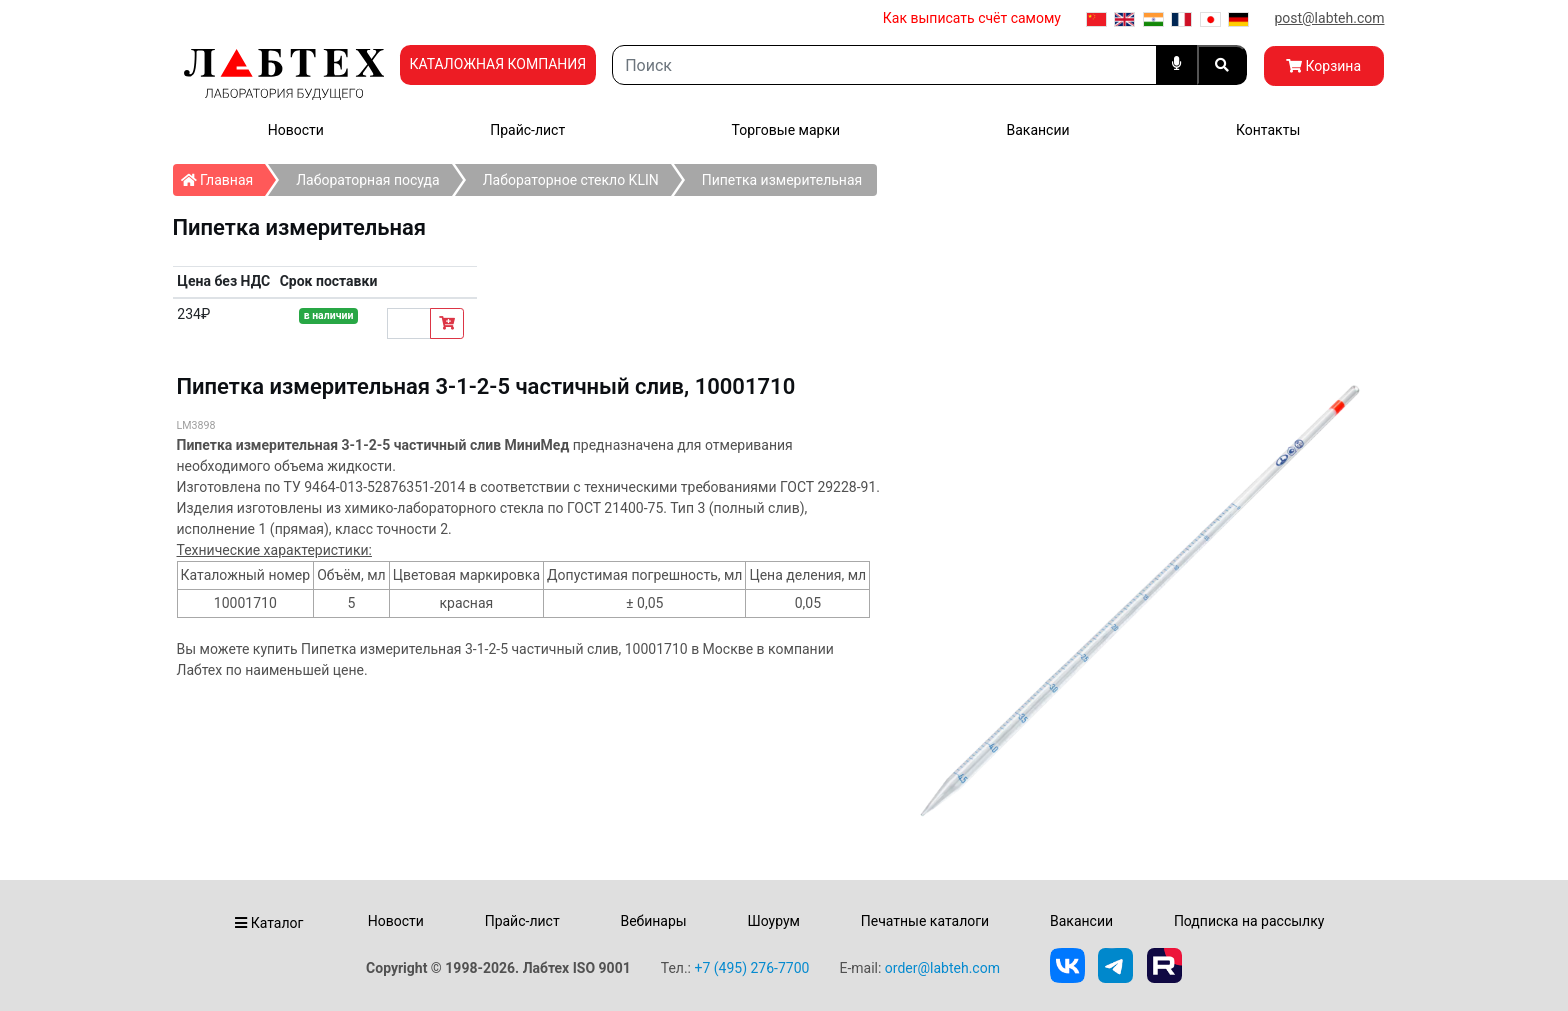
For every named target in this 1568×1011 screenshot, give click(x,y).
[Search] (884, 65)
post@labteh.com (1329, 18)
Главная (223, 176)
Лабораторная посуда (367, 180)
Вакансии (1037, 130)
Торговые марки (786, 130)
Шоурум (773, 921)
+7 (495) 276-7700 (751, 968)
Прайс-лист (527, 130)
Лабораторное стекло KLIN (571, 180)
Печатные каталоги (925, 921)
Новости (296, 130)
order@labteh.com (942, 968)
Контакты (1268, 130)
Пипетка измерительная (782, 180)
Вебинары (653, 921)
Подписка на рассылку (1249, 921)
